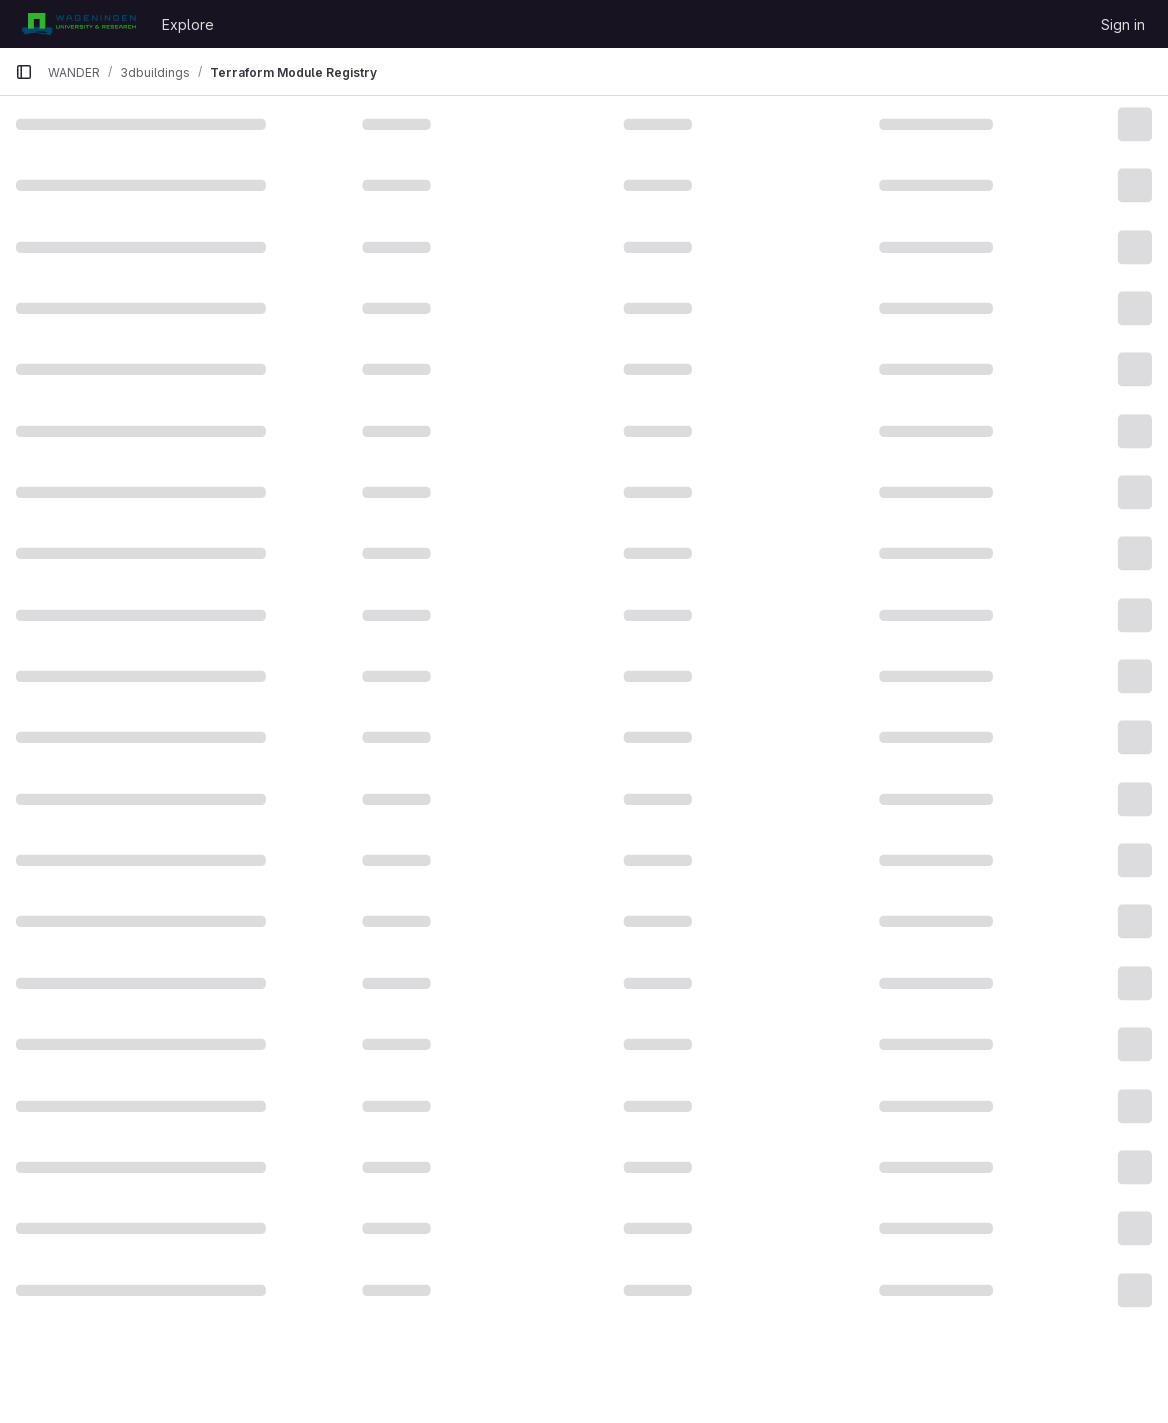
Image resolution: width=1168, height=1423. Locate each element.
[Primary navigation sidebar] (24, 72)
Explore (188, 24)
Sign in (1123, 24)
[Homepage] (78, 24)
